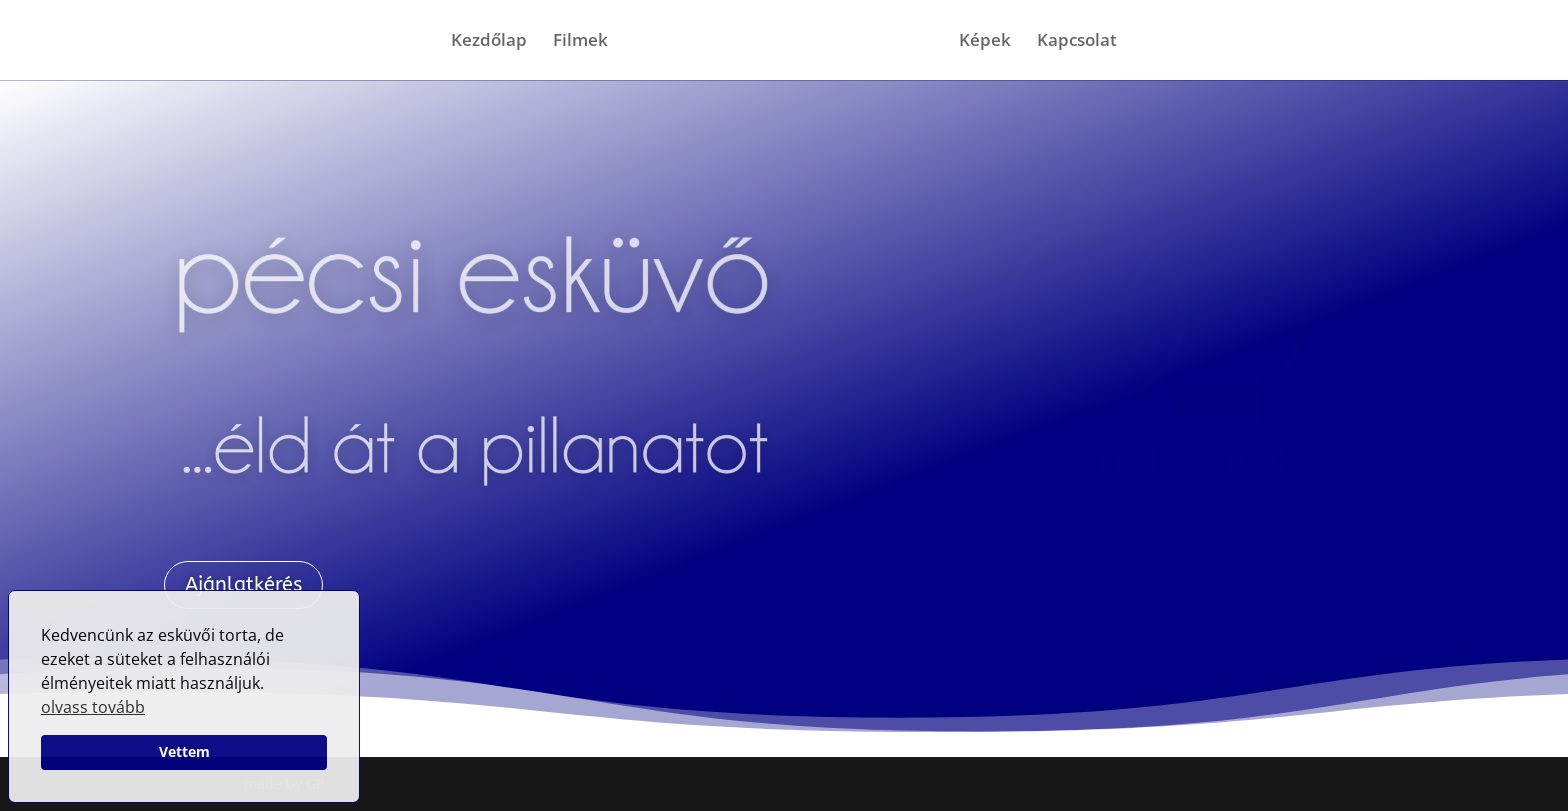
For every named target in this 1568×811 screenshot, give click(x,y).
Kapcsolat (1077, 42)
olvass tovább (93, 707)
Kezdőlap (489, 42)
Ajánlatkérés (243, 584)
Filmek (580, 42)
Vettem (184, 751)
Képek (985, 42)
